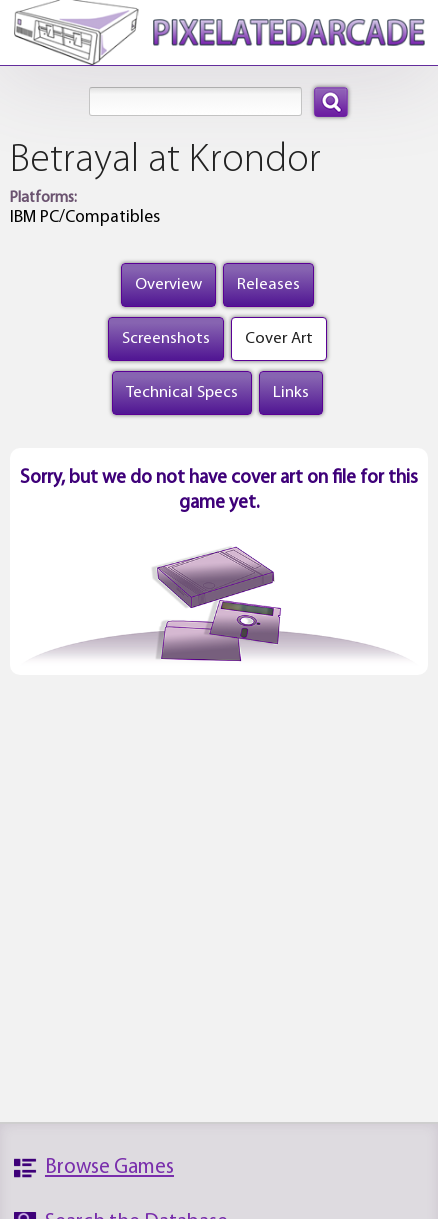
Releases (268, 284)
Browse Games (109, 1167)
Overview (168, 284)
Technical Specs (182, 392)
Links (291, 392)
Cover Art (279, 338)
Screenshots (166, 338)
